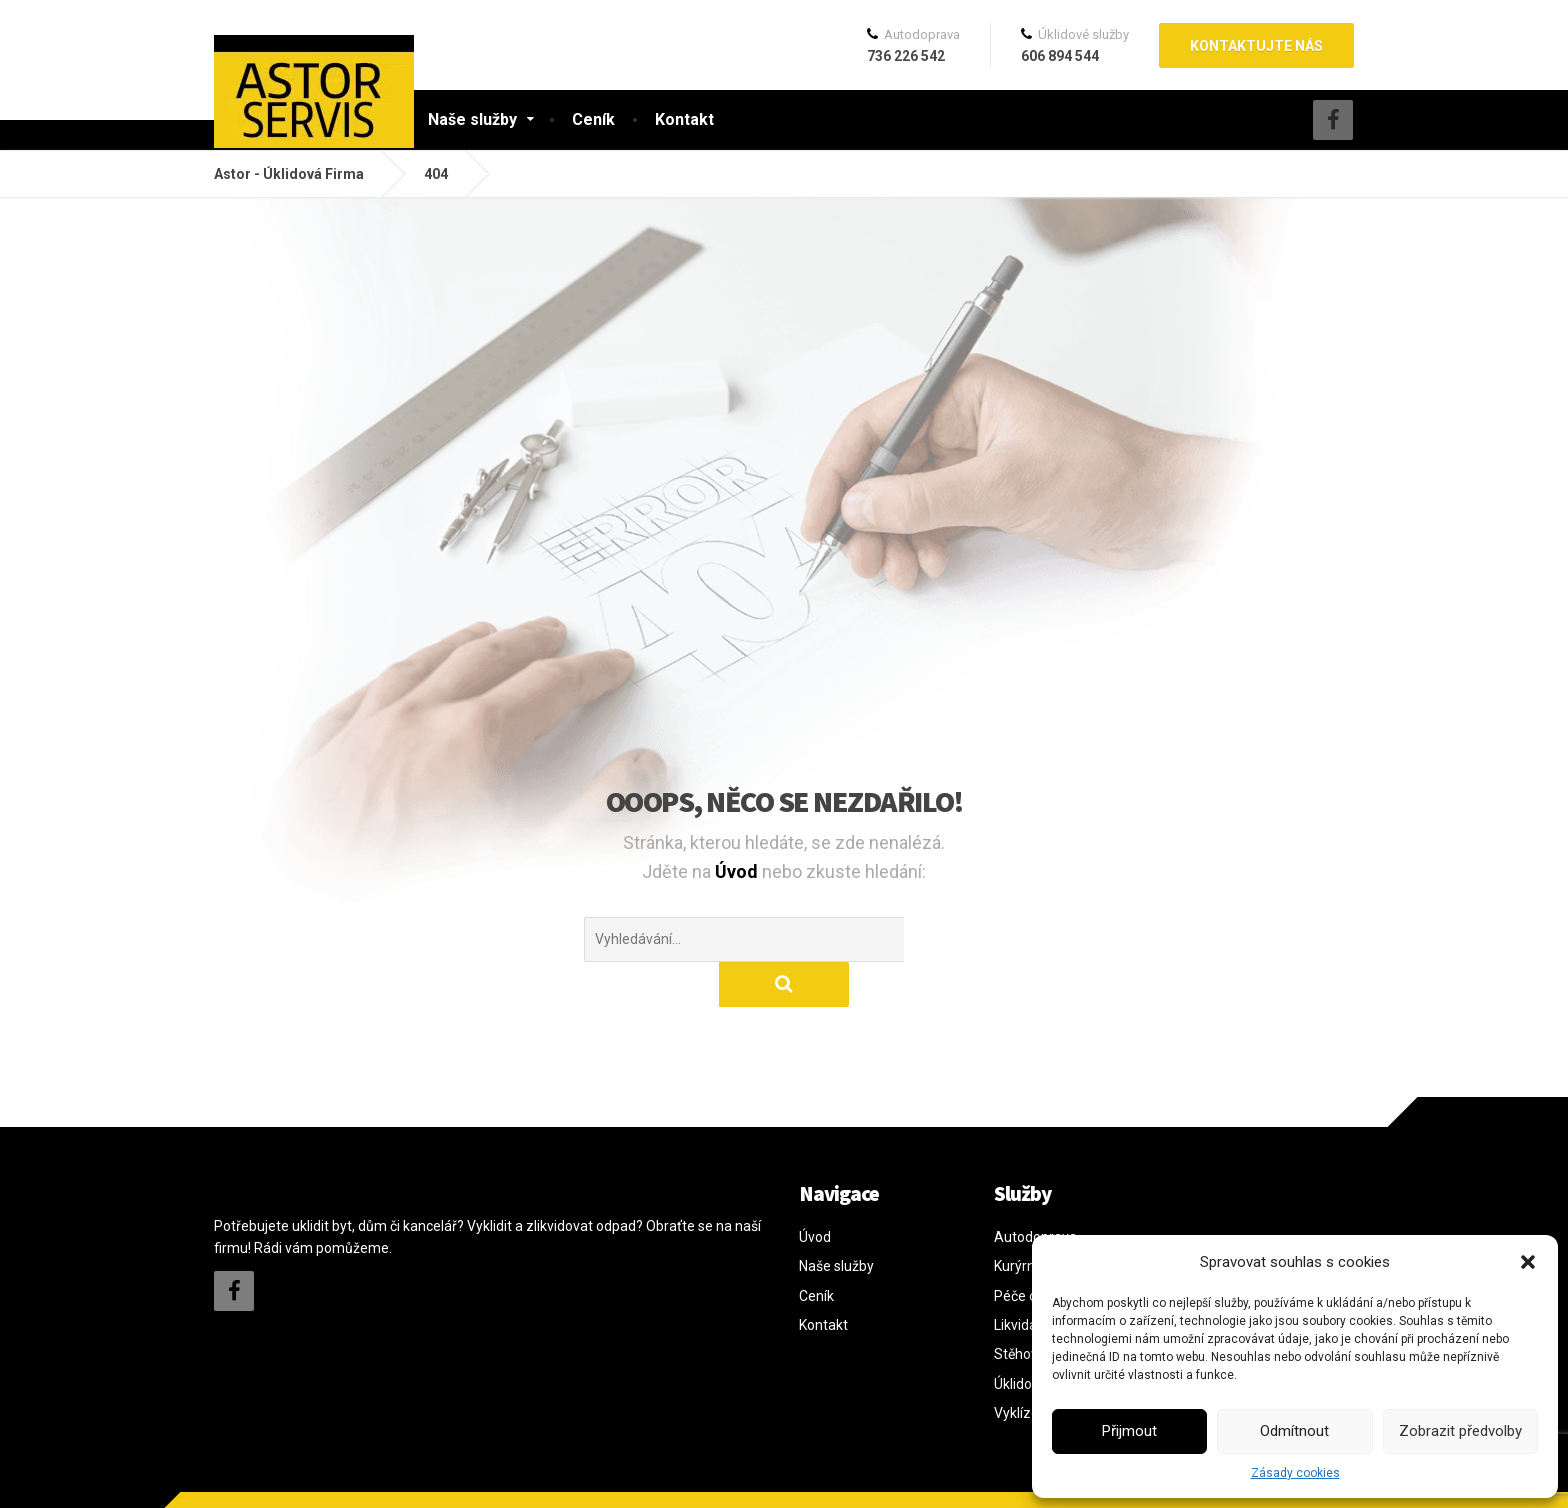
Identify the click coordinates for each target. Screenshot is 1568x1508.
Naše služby (472, 119)
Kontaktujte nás (1256, 46)
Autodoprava (1035, 1192)
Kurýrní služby (1037, 1221)
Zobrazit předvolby (1460, 1431)
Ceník (593, 119)
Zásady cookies (1295, 1473)
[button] (1528, 1262)
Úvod (738, 871)
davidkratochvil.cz (352, 1477)
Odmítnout (1294, 1431)
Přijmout (1129, 1431)
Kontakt (684, 119)
